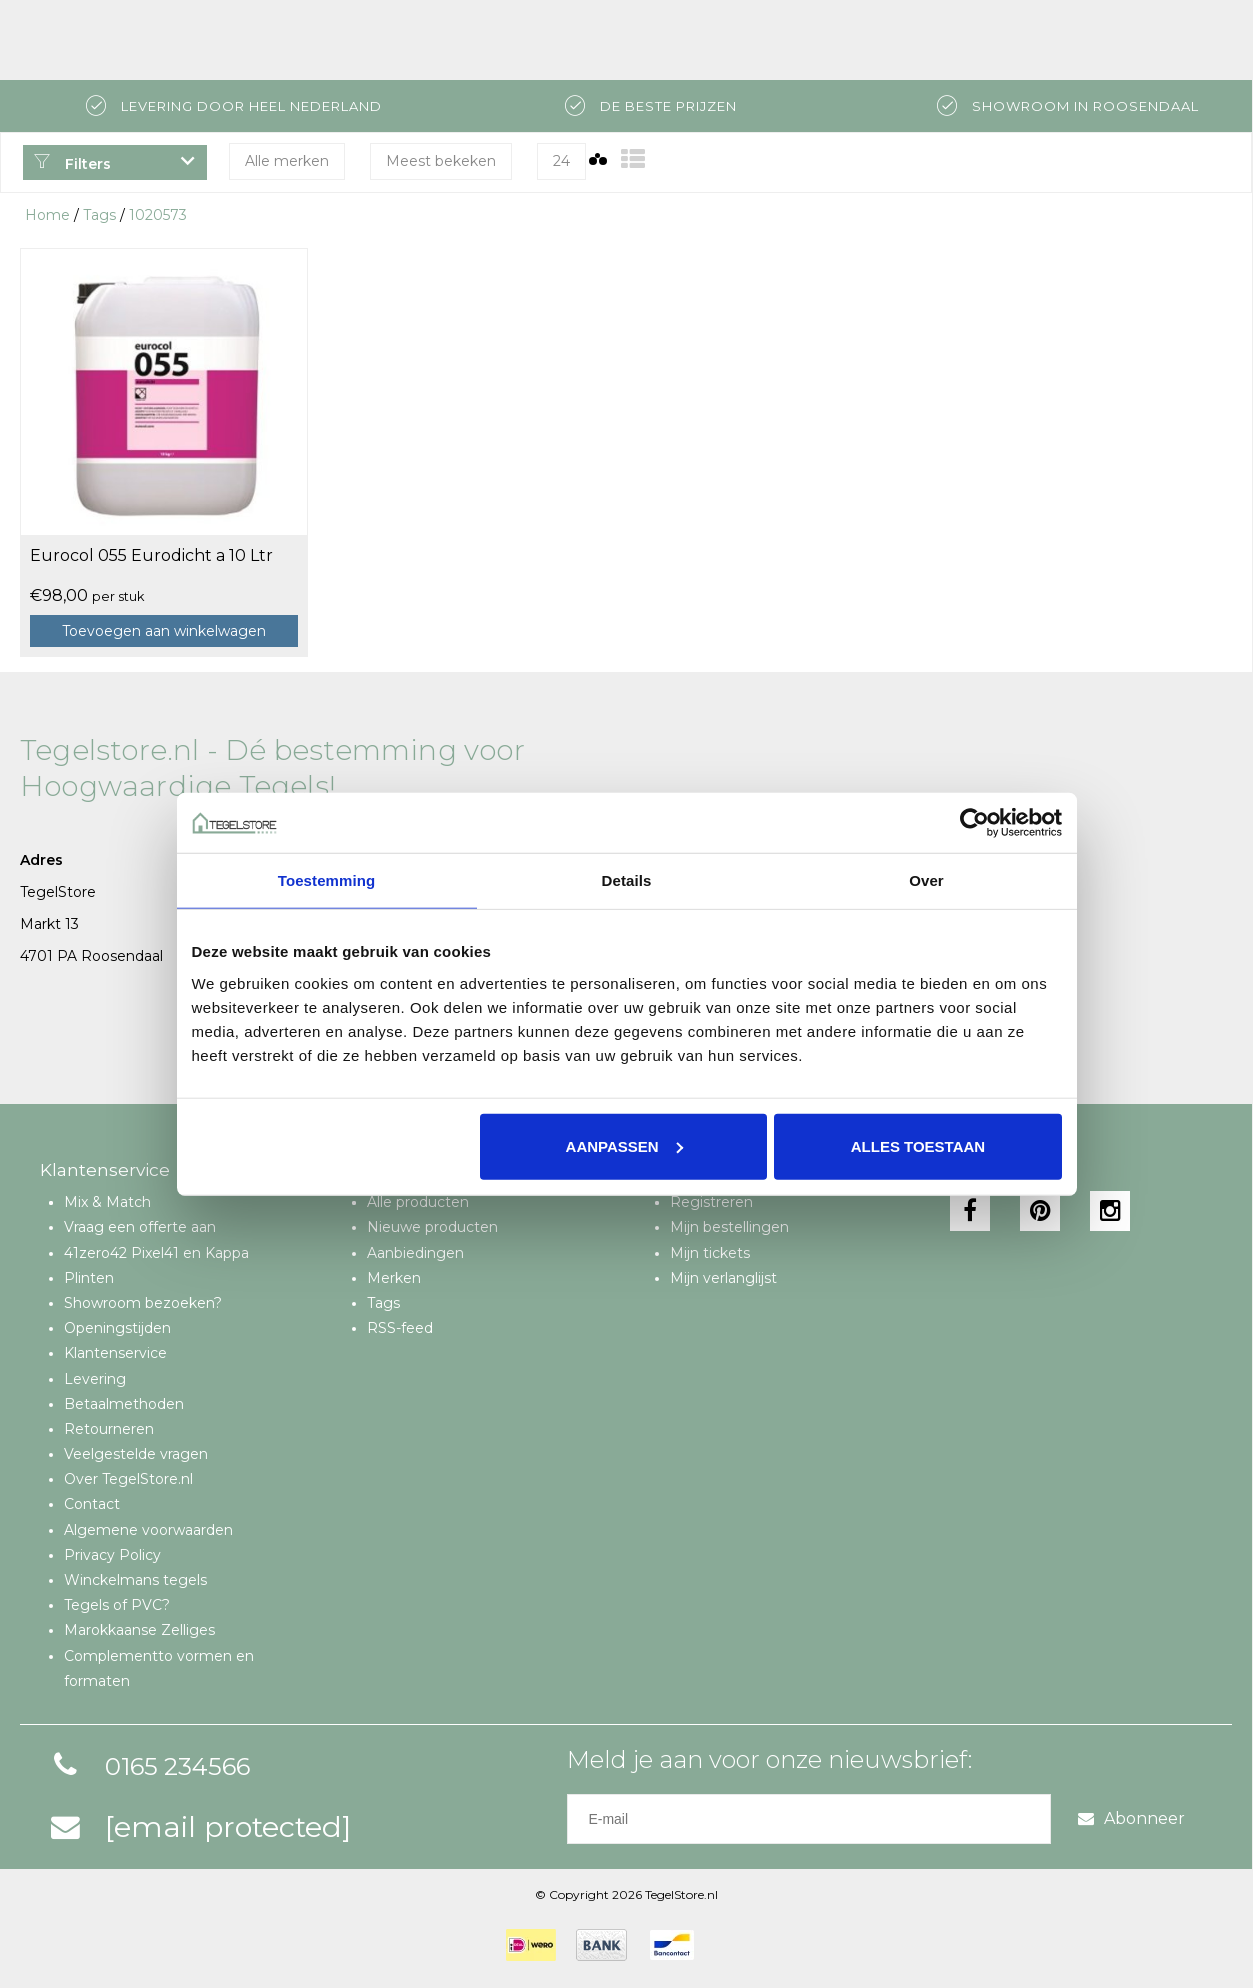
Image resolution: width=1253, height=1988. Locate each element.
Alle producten (418, 1202)
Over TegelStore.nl (128, 1479)
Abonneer (1131, 1818)
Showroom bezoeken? (143, 1303)
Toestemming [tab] (327, 880)
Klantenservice (115, 1353)
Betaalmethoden (124, 1404)
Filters (72, 164)
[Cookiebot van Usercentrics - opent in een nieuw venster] (974, 823)
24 (561, 161)
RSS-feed (400, 1328)
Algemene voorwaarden (148, 1530)
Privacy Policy (112, 1555)
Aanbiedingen (415, 1253)
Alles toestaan (918, 1145)
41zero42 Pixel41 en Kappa (156, 1253)
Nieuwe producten (432, 1227)
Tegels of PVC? (117, 1605)
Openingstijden (117, 1328)
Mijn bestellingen (729, 1227)
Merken (394, 1278)
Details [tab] (627, 880)
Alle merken (287, 161)
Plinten (89, 1278)
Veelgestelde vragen (136, 1454)
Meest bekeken (441, 161)
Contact (92, 1504)
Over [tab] (926, 880)
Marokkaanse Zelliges (139, 1630)
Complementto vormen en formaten (159, 1668)
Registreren (711, 1202)
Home (47, 215)
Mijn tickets (710, 1253)
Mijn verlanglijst (723, 1278)
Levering (95, 1379)
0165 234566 (147, 1766)
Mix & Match (107, 1202)
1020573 (158, 215)
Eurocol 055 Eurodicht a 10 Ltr (151, 555)
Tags (99, 215)
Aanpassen (624, 1145)
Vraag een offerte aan (140, 1227)
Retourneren (109, 1429)
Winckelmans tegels (135, 1580)
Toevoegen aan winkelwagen (164, 631)
